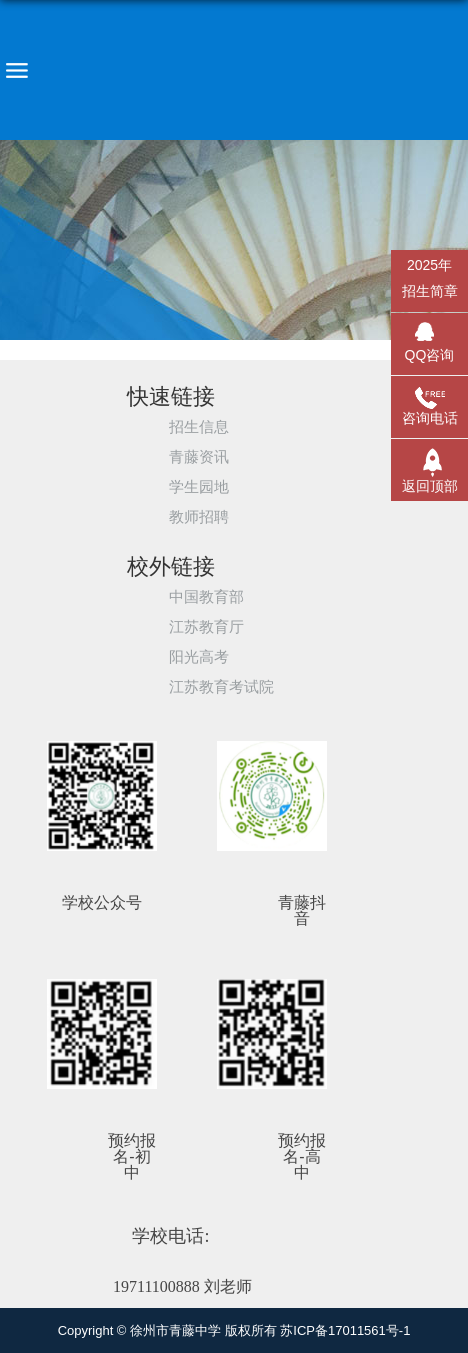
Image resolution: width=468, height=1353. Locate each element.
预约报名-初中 (132, 1157)
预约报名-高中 (302, 1157)
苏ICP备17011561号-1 (345, 1330)
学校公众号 (102, 903)
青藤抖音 (302, 911)
